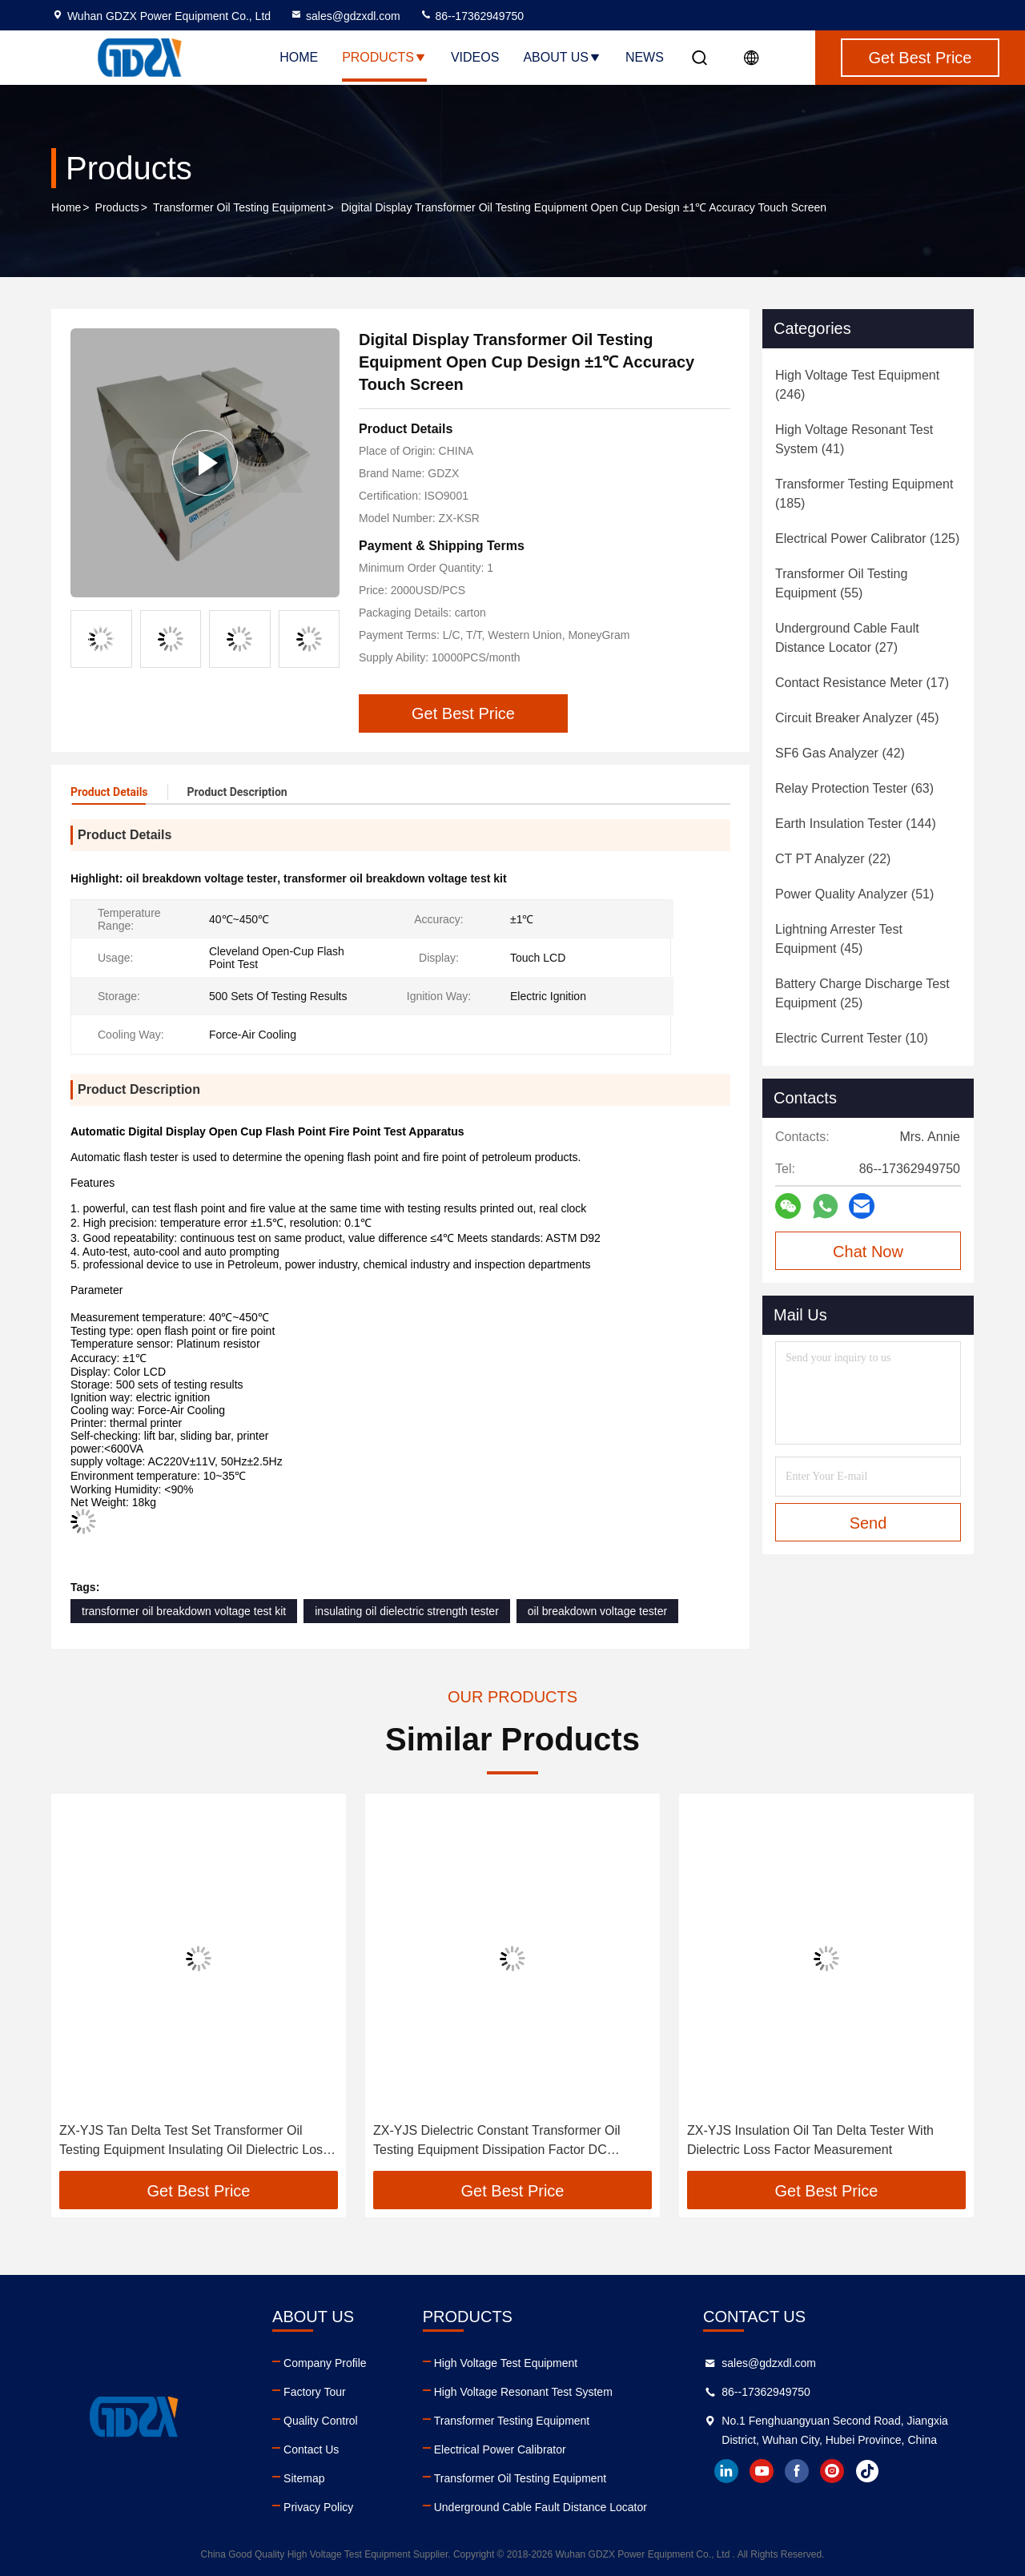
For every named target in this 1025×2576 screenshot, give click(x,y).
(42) (840, 753)
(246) (857, 384)
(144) (855, 823)
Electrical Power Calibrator (500, 2449)
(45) (857, 718)
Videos (475, 57)
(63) (854, 788)
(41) (854, 439)
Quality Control (320, 2420)
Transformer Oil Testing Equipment (239, 207)
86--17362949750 (472, 16)
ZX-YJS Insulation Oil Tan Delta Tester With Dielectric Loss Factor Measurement (810, 2140)
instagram (832, 2471)
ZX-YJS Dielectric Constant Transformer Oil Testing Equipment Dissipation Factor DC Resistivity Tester (497, 2142)
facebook (797, 2471)
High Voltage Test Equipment (506, 2363)
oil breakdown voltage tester (597, 1611)
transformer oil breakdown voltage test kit (184, 1611)
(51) (854, 894)
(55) (841, 583)
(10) (851, 1038)
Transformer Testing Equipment (512, 2420)
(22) (832, 859)
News (644, 57)
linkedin (726, 2471)
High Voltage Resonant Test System (523, 2391)
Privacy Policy (318, 2507)
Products (384, 57)
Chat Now (868, 1251)
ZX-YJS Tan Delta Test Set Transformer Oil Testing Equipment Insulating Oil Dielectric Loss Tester (194, 2142)
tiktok (867, 2471)
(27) (847, 637)
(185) (864, 493)
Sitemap (303, 2478)
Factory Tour (314, 2391)
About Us (562, 57)
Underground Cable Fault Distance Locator (540, 2507)
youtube (762, 2471)
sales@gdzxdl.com (345, 16)
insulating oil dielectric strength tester (407, 1611)
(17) (862, 682)
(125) (867, 538)
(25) (862, 993)
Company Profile (325, 2363)
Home (298, 57)
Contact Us (311, 2449)
